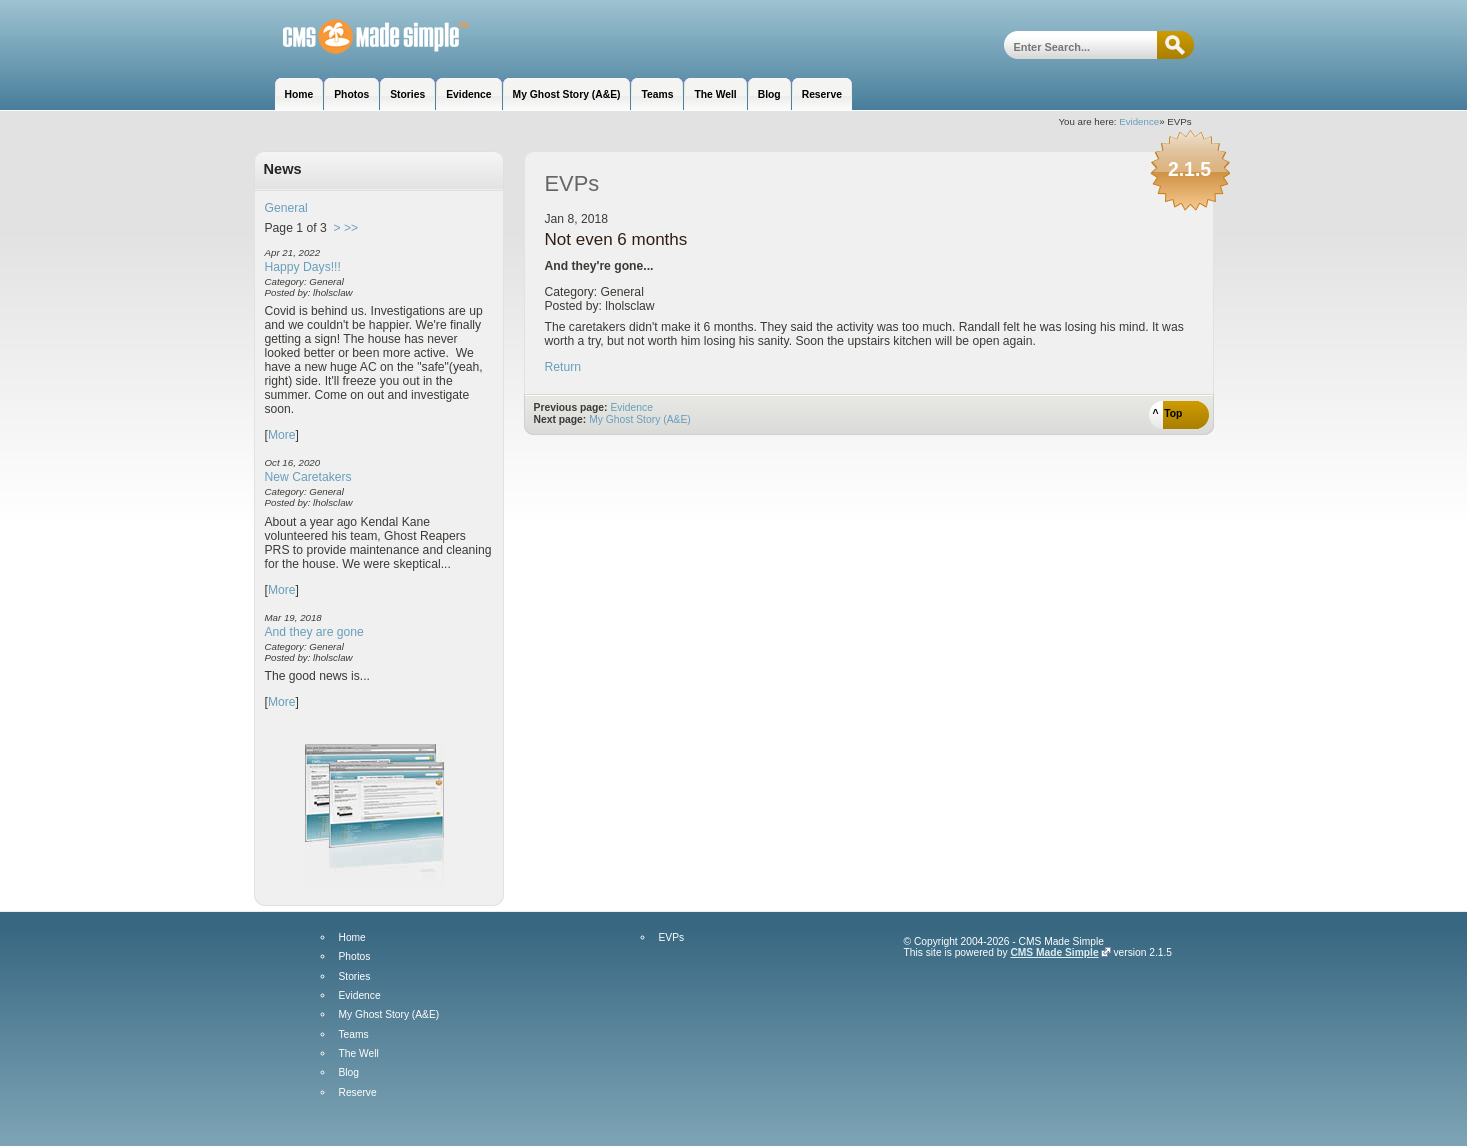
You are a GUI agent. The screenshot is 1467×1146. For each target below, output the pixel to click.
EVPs (672, 938)
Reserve (358, 1093)
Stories (355, 977)
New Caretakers (308, 477)
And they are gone (314, 632)
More (282, 435)
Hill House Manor (361, 37)
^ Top (1168, 413)
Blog (349, 1073)
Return (563, 367)
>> (351, 228)
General (286, 208)
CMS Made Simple (1054, 952)
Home (352, 938)
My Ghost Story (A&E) (640, 419)
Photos (355, 957)
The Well (359, 1054)
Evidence (1139, 121)
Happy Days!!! (303, 267)
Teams (354, 1035)
